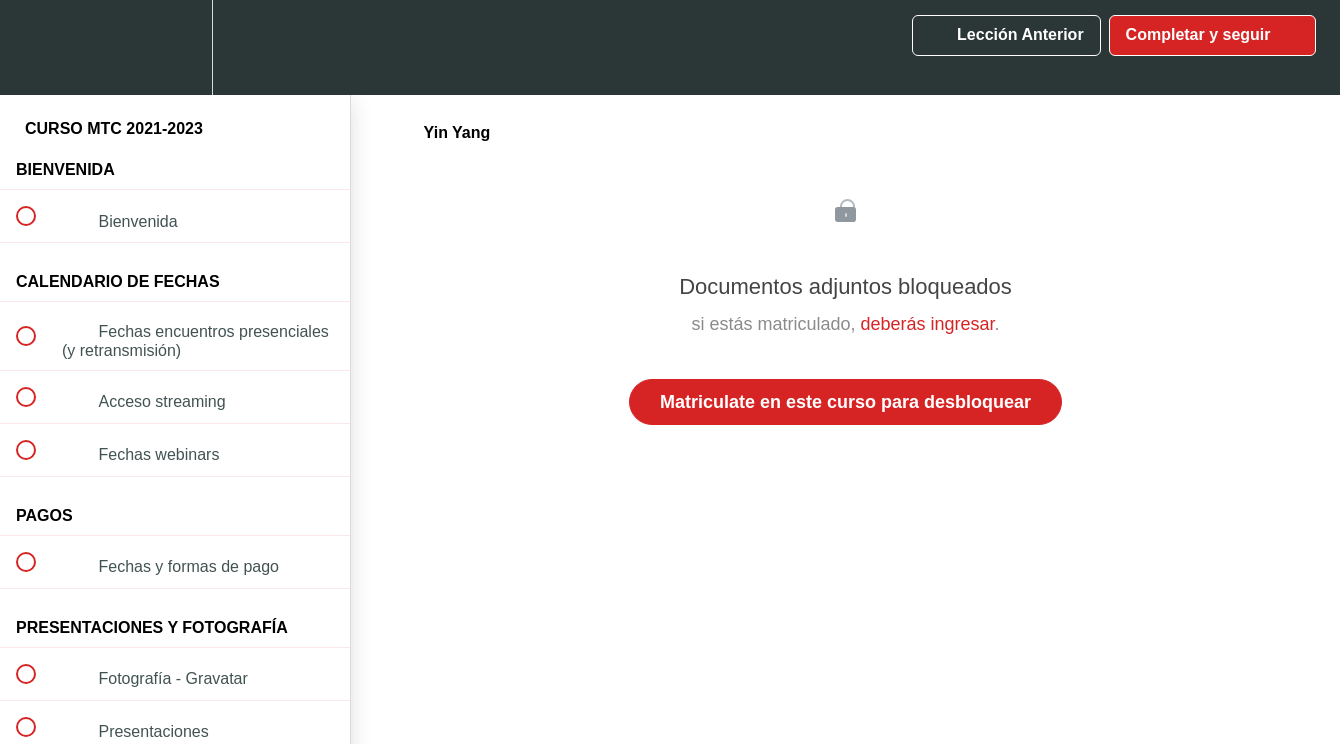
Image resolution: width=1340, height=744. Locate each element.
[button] (37, 47)
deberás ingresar (927, 324)
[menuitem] (175, 47)
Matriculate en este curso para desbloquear (845, 402)
